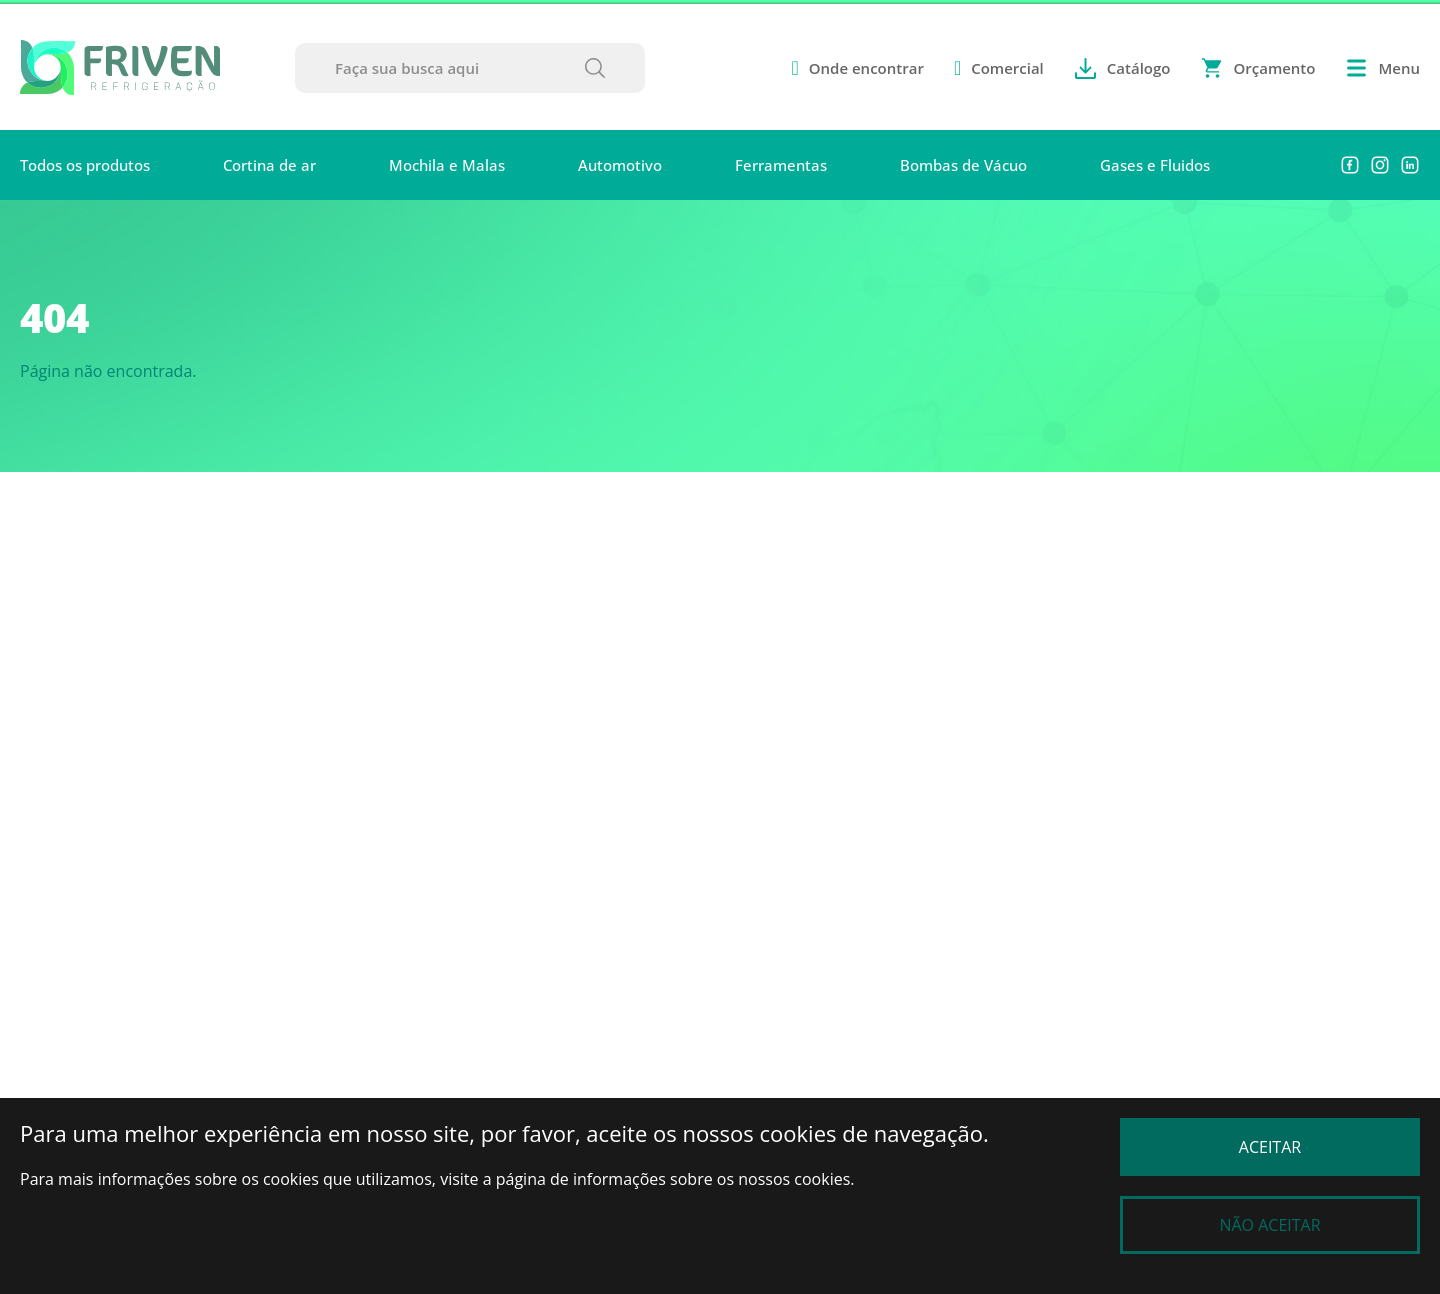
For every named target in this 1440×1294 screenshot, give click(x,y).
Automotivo (620, 165)
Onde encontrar (857, 68)
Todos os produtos (85, 165)
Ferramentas (781, 165)
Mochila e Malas (447, 165)
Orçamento (1257, 68)
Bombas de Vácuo (963, 165)
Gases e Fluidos (1155, 165)
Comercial (999, 68)
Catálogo (1122, 68)
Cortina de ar (269, 165)
